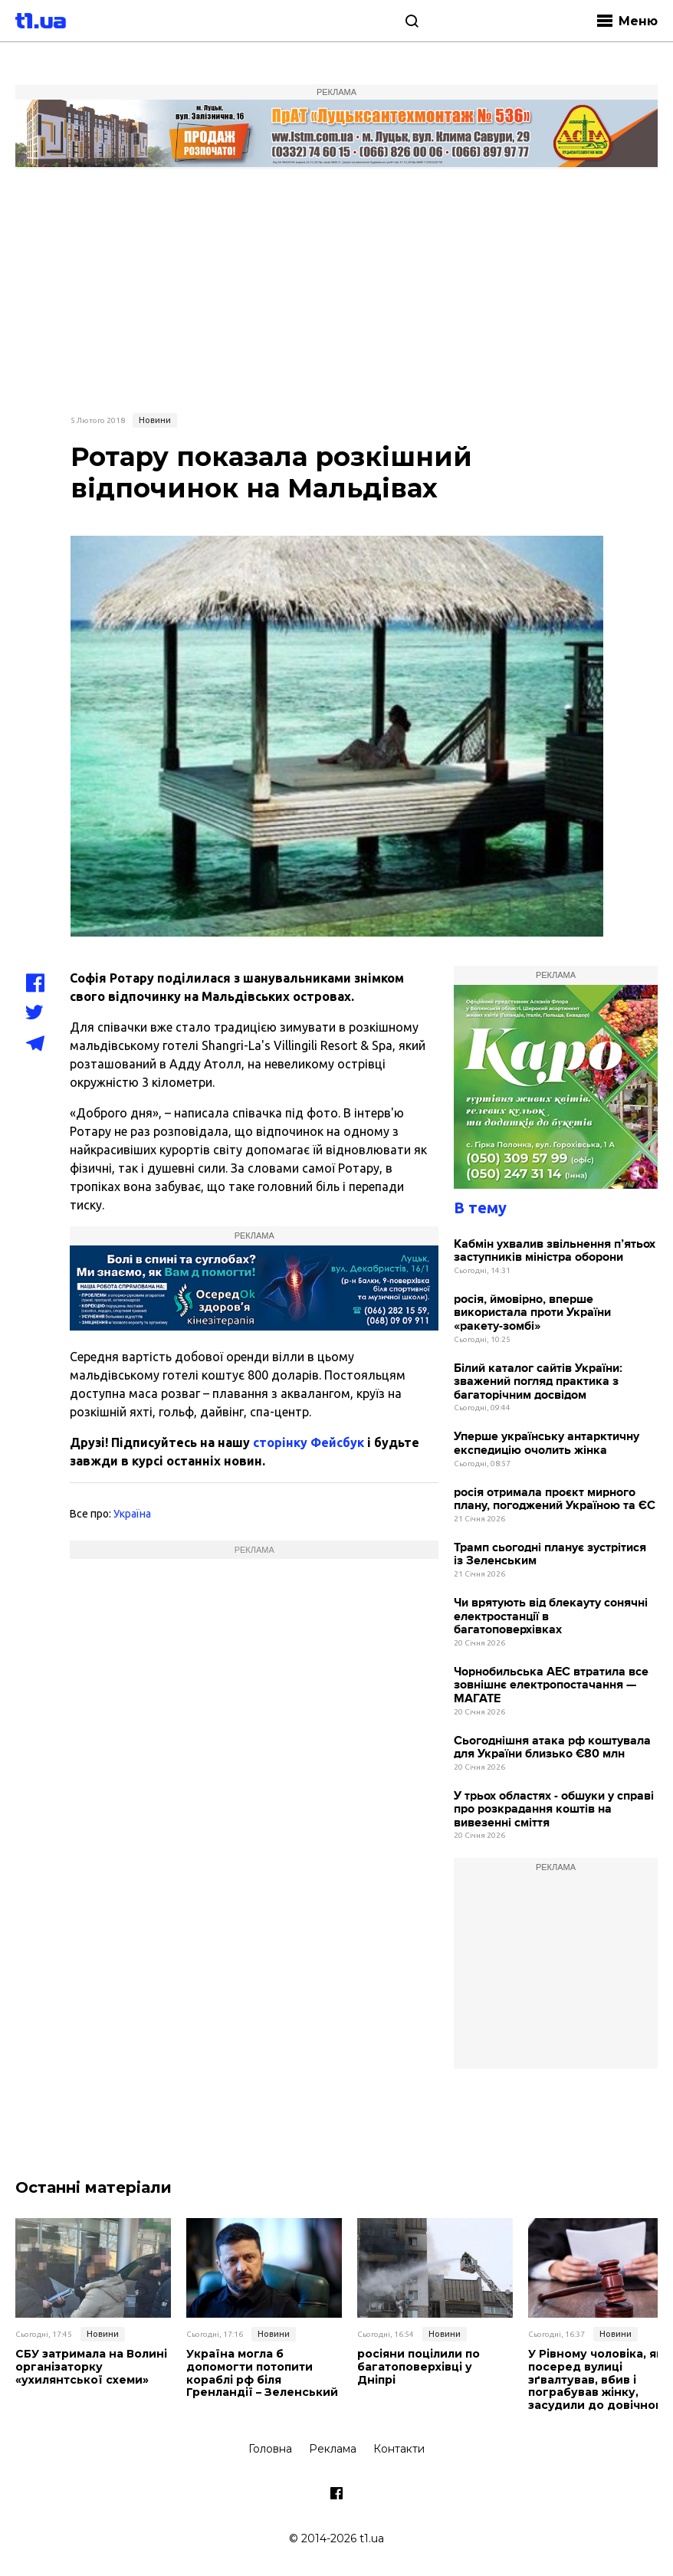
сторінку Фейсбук (308, 1442)
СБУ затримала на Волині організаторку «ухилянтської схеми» (91, 2367)
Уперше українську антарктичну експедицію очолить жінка (546, 1443)
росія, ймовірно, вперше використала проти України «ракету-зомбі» (532, 1313)
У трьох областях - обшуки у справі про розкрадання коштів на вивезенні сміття (554, 1809)
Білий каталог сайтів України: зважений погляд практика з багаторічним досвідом (538, 1382)
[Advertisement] (336, 289)
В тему (480, 1207)
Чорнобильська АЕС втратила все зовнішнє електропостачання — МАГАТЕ (551, 1685)
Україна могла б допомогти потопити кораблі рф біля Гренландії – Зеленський (262, 2373)
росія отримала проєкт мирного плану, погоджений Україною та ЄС (554, 1499)
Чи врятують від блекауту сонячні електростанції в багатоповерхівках (551, 1616)
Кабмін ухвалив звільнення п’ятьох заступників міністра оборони (554, 1251)
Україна (132, 1514)
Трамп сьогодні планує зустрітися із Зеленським (550, 1554)
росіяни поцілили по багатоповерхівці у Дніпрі (418, 2367)
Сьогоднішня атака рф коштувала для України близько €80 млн (552, 1747)
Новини (155, 420)
